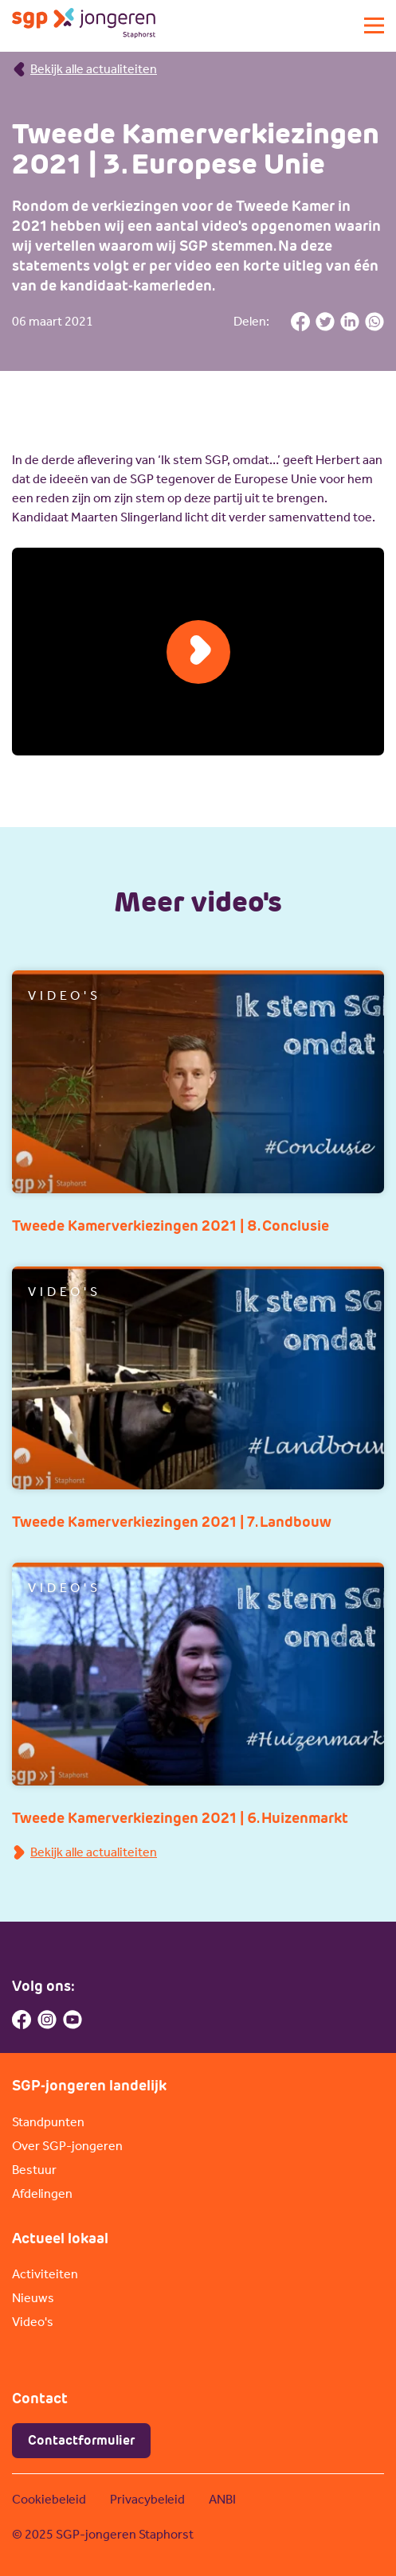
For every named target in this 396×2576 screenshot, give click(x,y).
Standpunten (48, 2121)
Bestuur (34, 2169)
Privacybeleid (147, 2499)
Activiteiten (45, 2273)
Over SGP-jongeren (67, 2145)
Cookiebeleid (49, 2499)
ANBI (222, 2499)
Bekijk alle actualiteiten (84, 68)
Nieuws (33, 2297)
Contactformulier (81, 2440)
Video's (32, 2321)
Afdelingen (42, 2193)
